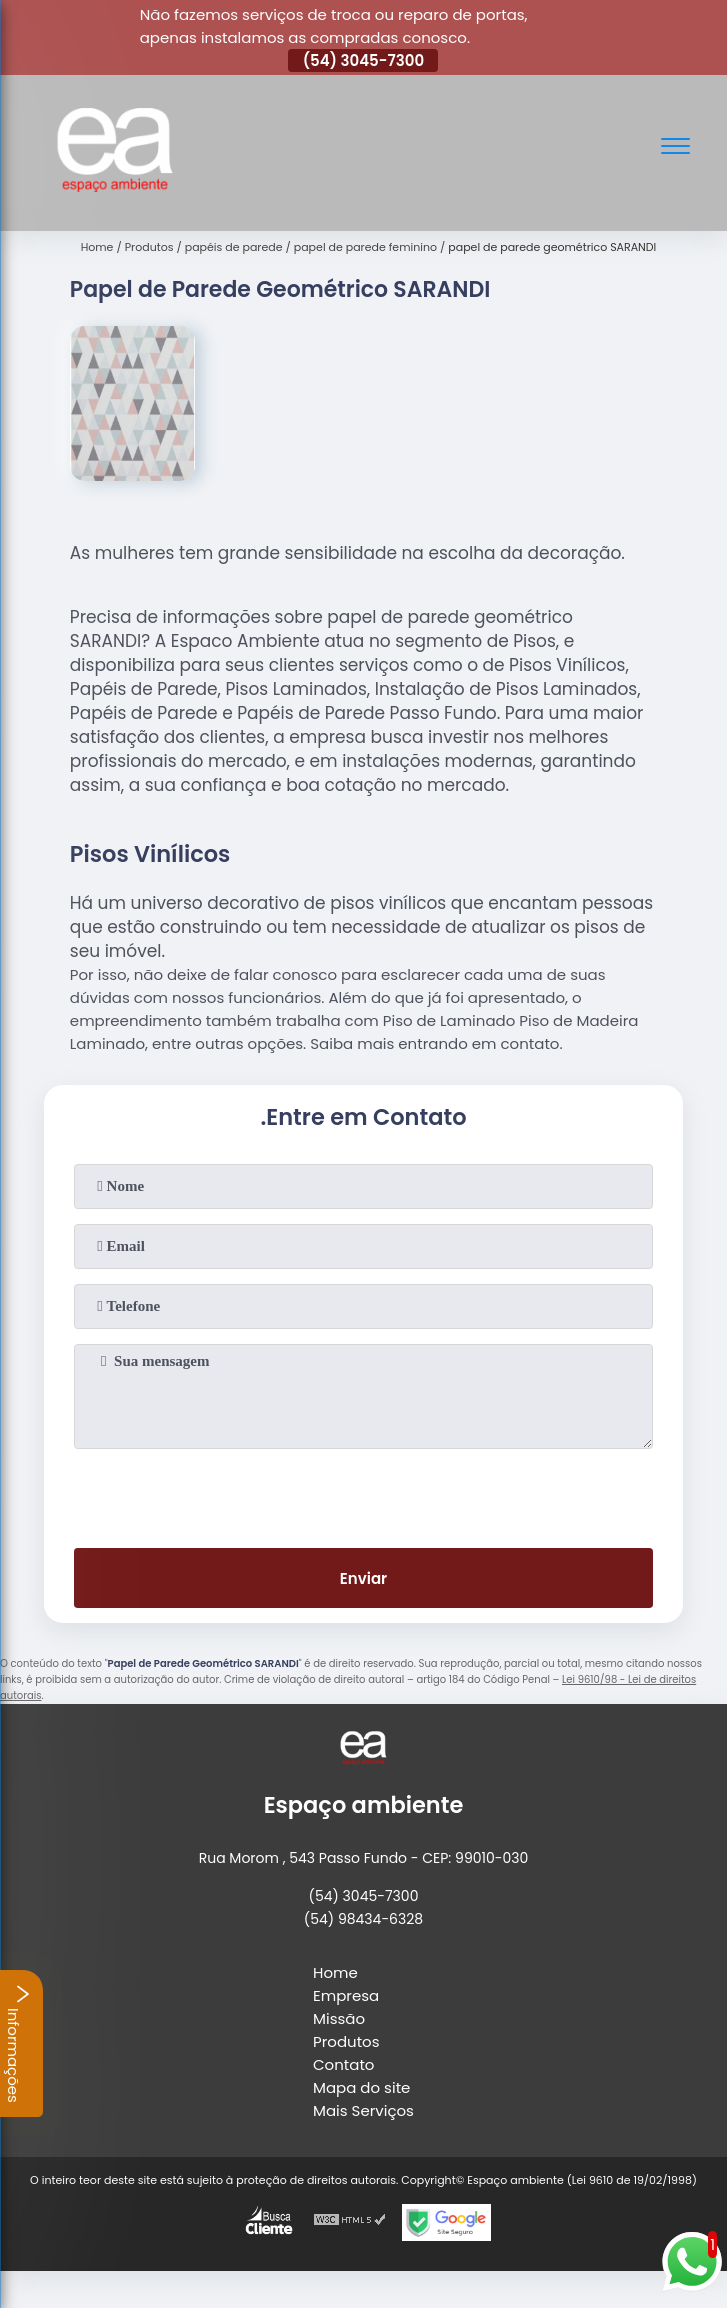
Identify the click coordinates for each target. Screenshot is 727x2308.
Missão (339, 2018)
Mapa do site (361, 2087)
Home (335, 1972)
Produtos (346, 2041)
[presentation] (363, 1494)
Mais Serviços (363, 2110)
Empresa (346, 1995)
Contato (343, 2064)
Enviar (363, 1578)
